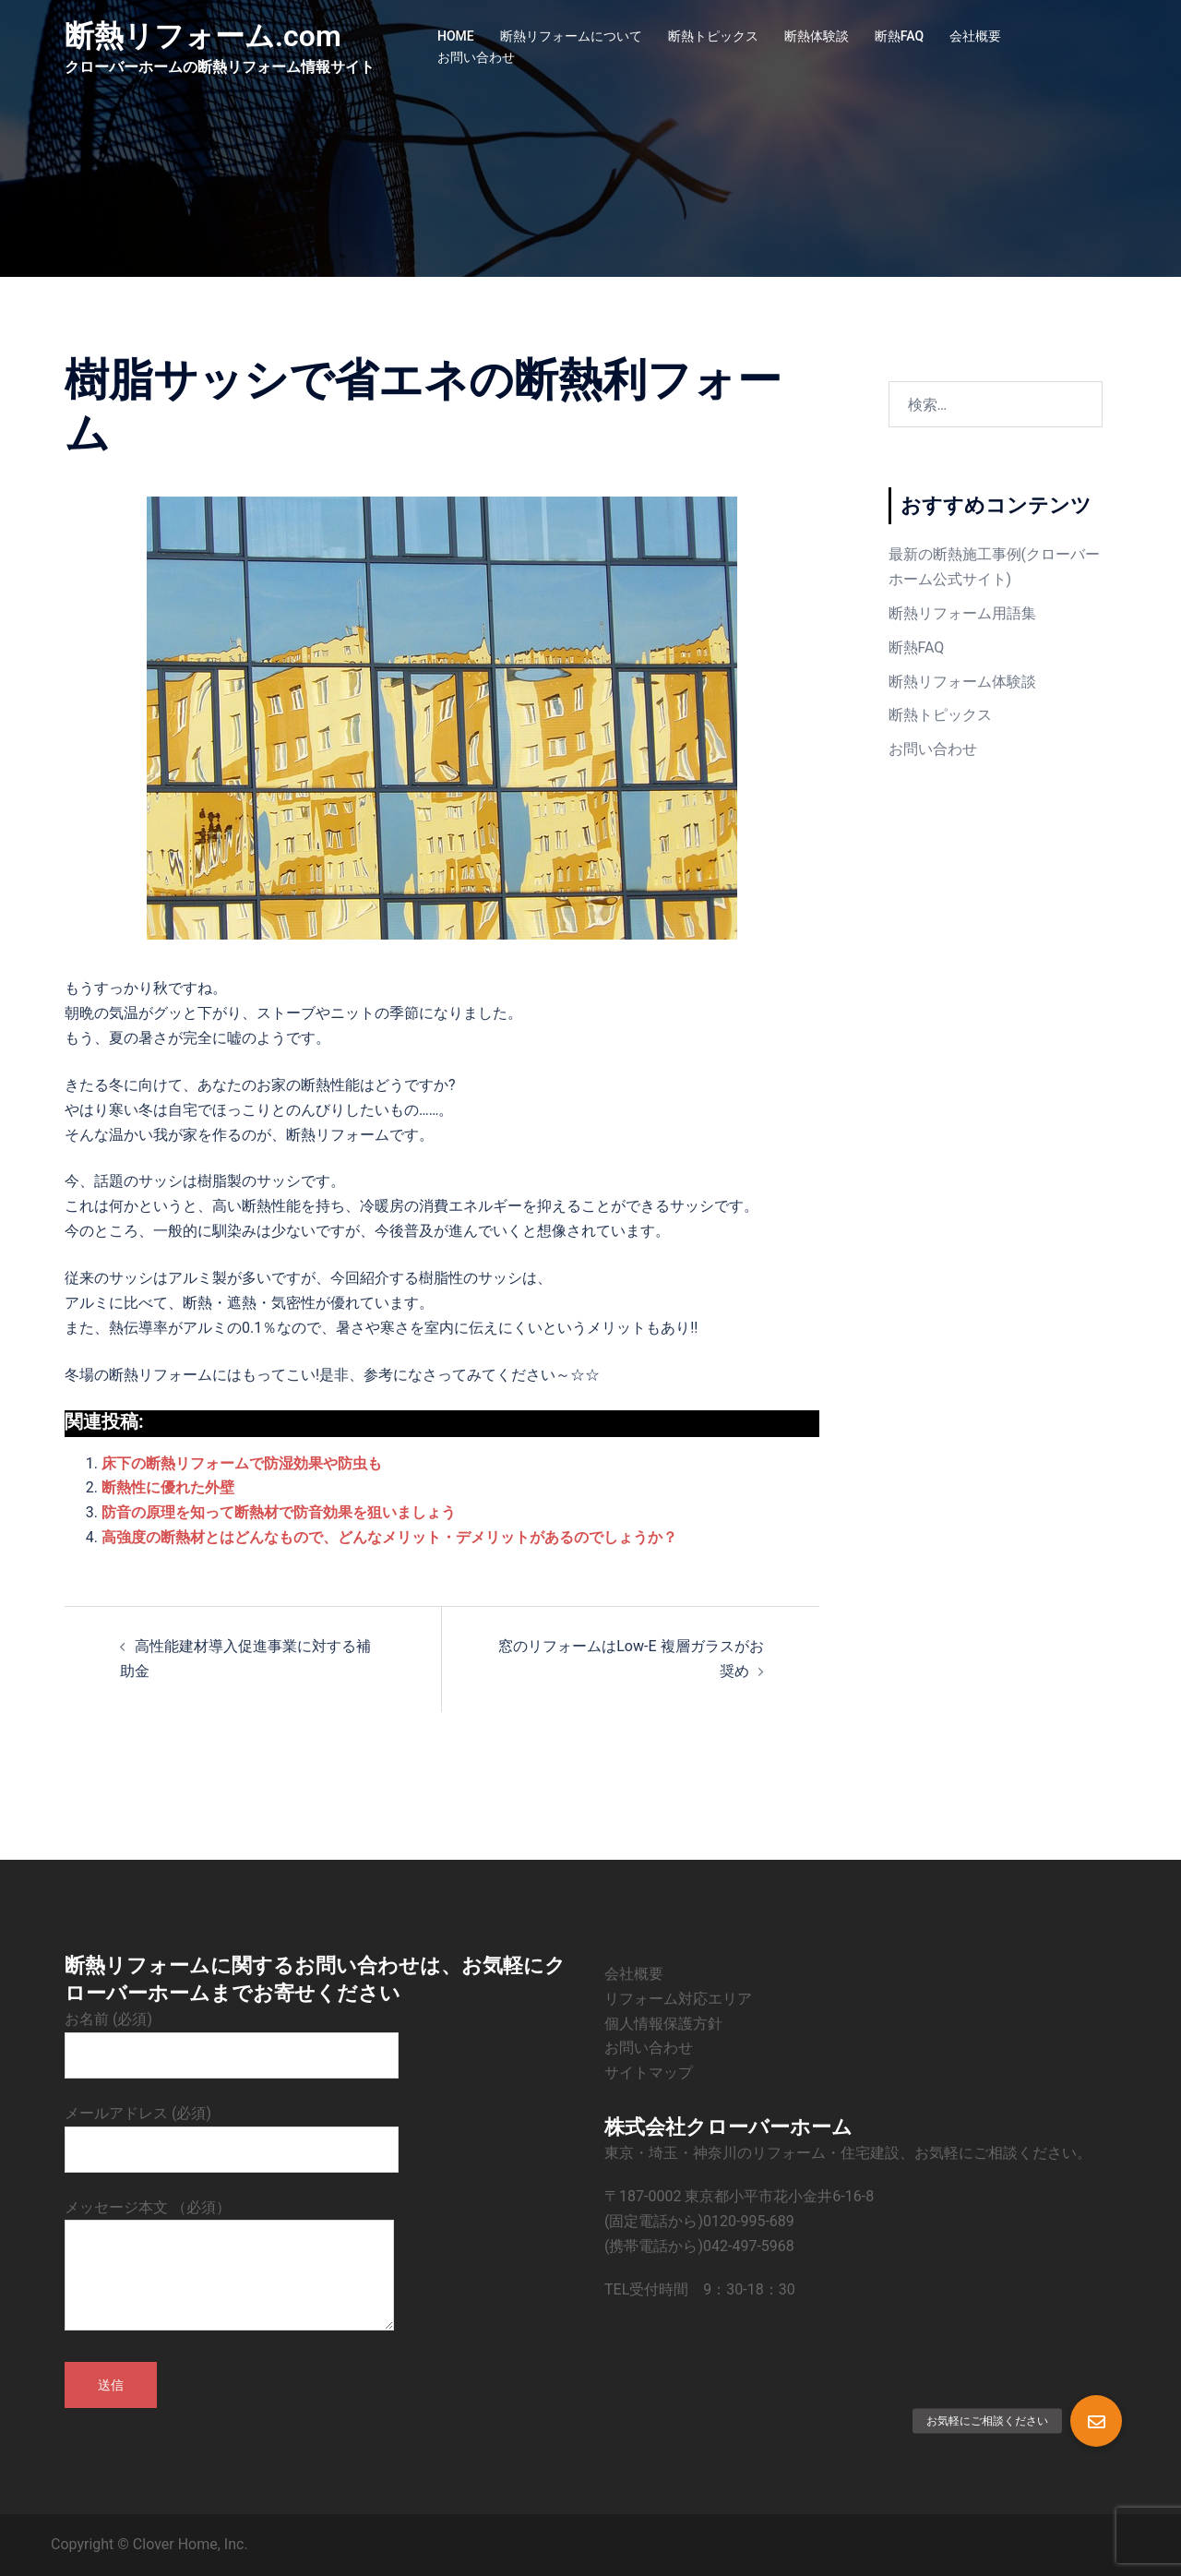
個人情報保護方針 (663, 2023)
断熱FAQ (899, 36)
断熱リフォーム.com (203, 36)
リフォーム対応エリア (678, 1998)
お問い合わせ (476, 57)
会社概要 (975, 36)
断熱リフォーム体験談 (962, 681)
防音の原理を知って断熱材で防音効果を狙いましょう (278, 1512)
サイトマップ (648, 2072)
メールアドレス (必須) (232, 2131)
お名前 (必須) (232, 2037)
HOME (455, 36)
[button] (1096, 2421)
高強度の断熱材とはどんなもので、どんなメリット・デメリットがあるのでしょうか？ (389, 1537)
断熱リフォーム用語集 (962, 613)
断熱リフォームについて (571, 36)
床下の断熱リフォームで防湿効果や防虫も (241, 1463)
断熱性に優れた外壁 (167, 1487)
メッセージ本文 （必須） (229, 2267)
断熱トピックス (713, 36)
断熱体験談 (816, 36)
